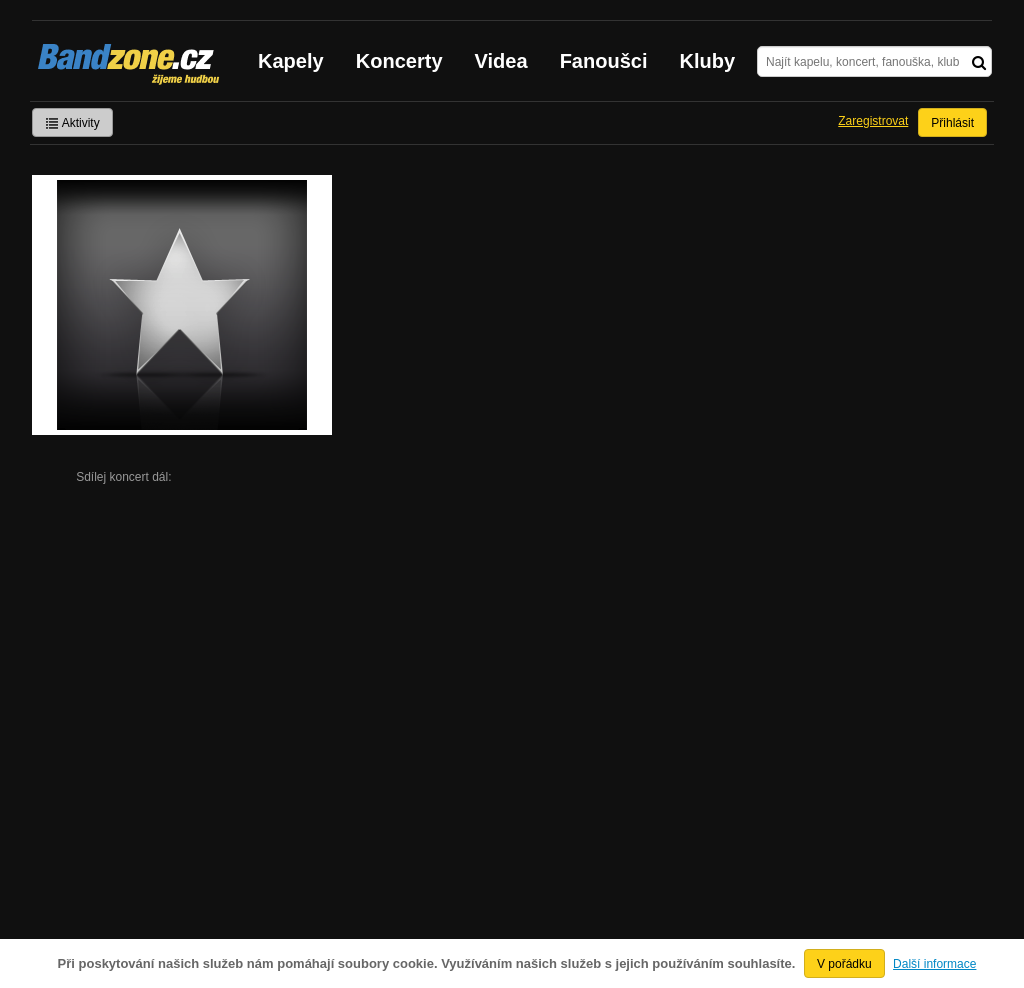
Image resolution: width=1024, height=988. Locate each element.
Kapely (291, 61)
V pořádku (844, 964)
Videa (501, 61)
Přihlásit (952, 123)
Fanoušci (604, 61)
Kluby (708, 61)
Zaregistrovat (873, 121)
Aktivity (72, 123)
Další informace (934, 964)
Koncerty (399, 61)
